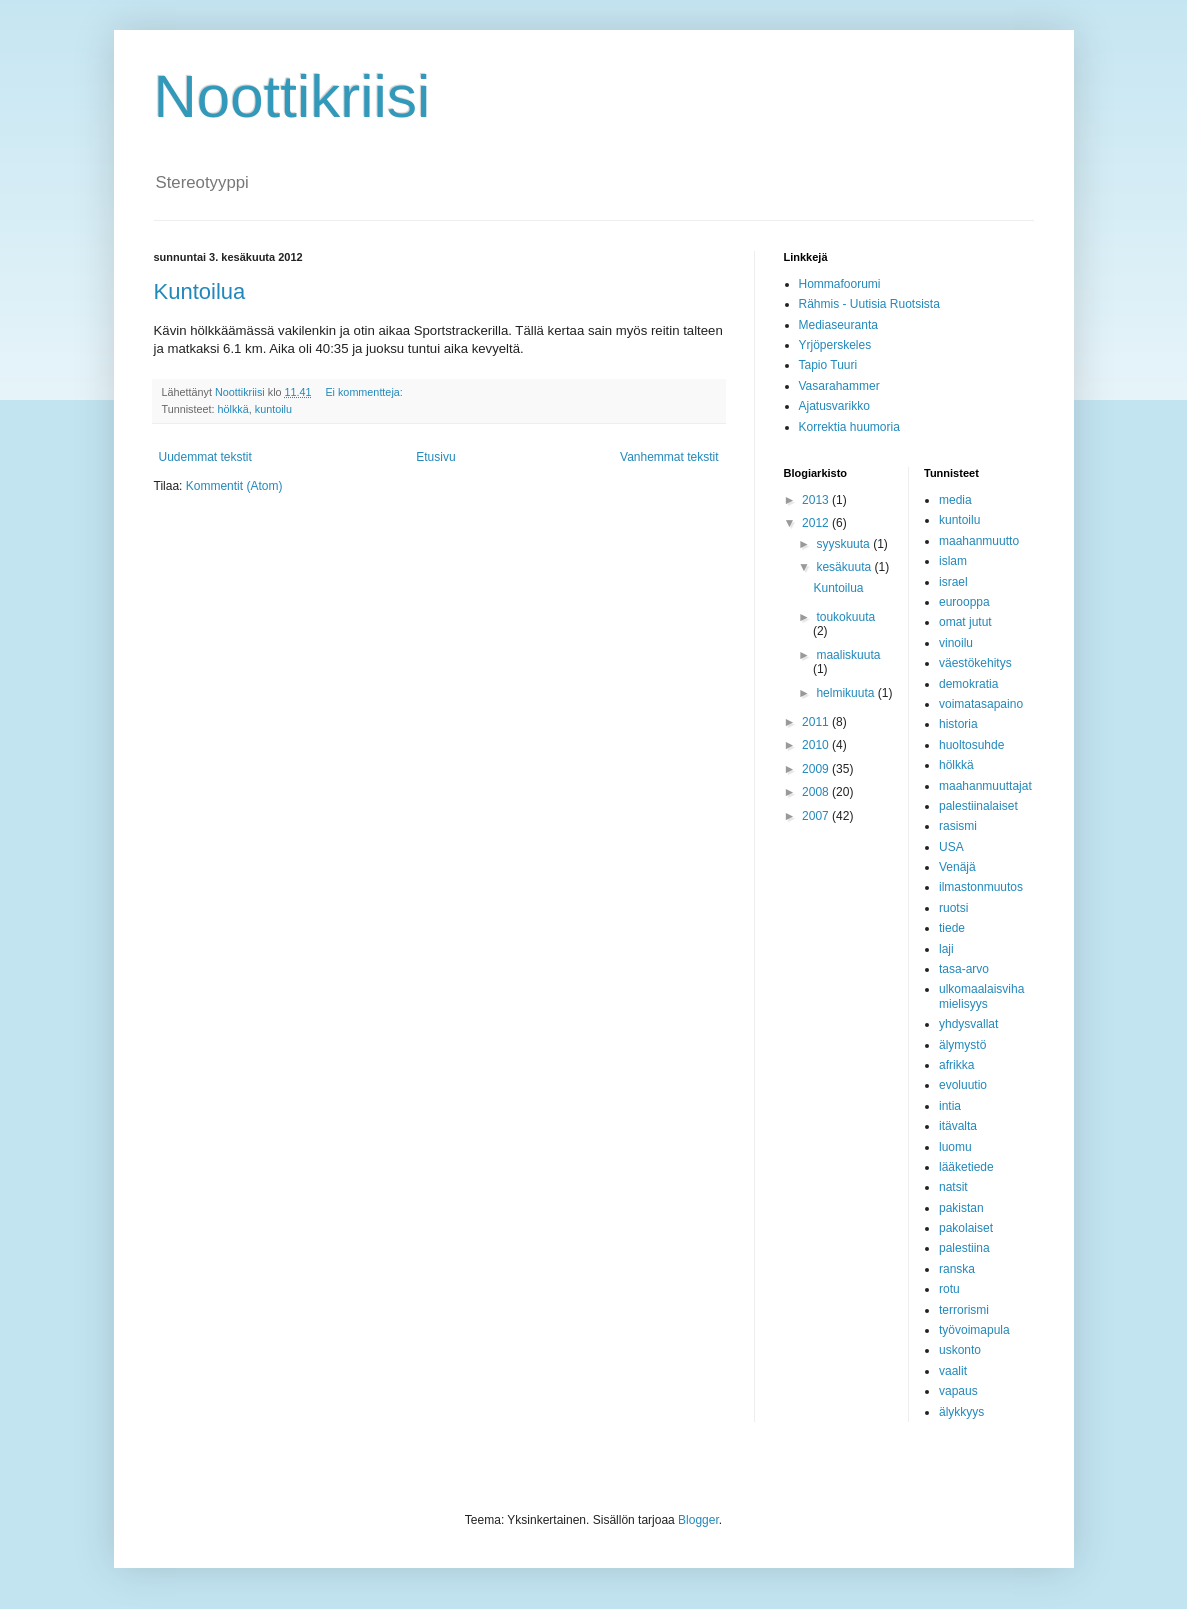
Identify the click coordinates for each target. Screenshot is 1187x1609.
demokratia (968, 684)
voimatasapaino (981, 704)
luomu (955, 1147)
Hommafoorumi (840, 284)
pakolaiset (966, 1228)
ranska (957, 1269)
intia (950, 1106)
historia (958, 724)
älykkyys (961, 1412)
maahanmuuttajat (985, 786)
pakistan (961, 1208)
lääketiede (966, 1167)
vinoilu (956, 643)
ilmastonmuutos (981, 887)
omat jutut (965, 622)
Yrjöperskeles (835, 345)
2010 (817, 745)
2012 (817, 523)
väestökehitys (975, 663)
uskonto (960, 1350)
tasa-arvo (964, 969)
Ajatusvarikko (834, 406)
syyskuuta (844, 544)
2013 (817, 500)
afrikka (956, 1065)
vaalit (953, 1371)
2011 (817, 722)
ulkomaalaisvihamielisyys (981, 996)
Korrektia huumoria (849, 427)
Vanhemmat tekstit (669, 457)
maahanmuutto (979, 541)
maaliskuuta (848, 655)
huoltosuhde (971, 745)
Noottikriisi (292, 96)
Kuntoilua (200, 291)
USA (951, 847)
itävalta (958, 1126)
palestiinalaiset (978, 806)
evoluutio (963, 1085)
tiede (952, 928)
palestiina (964, 1248)
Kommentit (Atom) (234, 486)
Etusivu (435, 457)
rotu (949, 1289)
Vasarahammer (839, 386)
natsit (953, 1187)
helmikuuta (846, 693)
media (955, 500)
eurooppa (964, 602)
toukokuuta (845, 617)
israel (953, 582)
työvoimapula (974, 1330)
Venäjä (957, 867)
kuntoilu (273, 409)
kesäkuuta (845, 567)
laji (946, 949)
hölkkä (233, 409)
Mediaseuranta (838, 325)
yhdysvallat (968, 1024)
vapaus (958, 1391)
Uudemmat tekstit (205, 457)
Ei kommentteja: (365, 392)
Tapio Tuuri (828, 365)
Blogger (698, 1520)
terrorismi (964, 1310)
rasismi (958, 826)
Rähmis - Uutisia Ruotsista (869, 304)
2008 (817, 792)
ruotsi (953, 908)
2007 (817, 816)
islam (953, 561)
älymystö (962, 1045)
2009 (817, 769)
